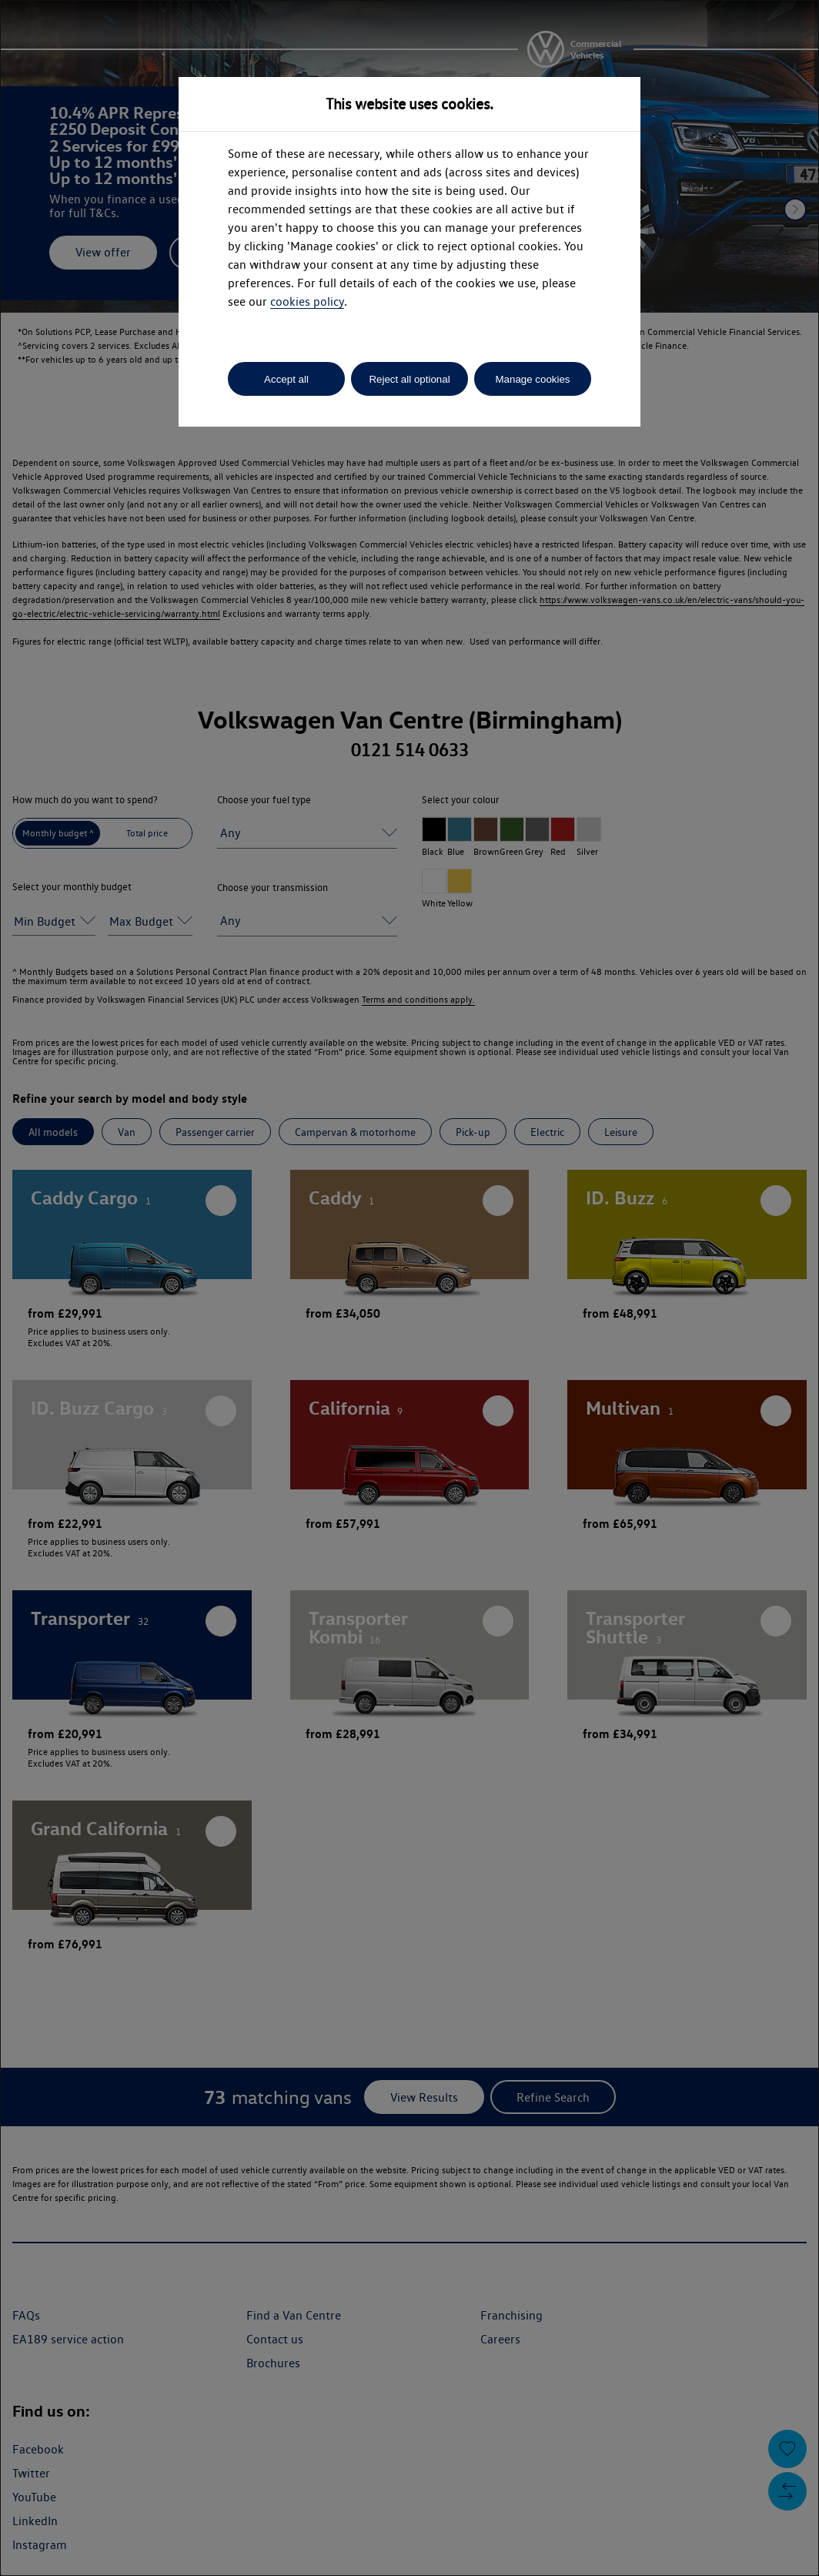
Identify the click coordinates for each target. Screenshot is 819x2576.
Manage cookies (532, 379)
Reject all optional (409, 379)
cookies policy (307, 301)
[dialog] (409, 1288)
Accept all (286, 379)
